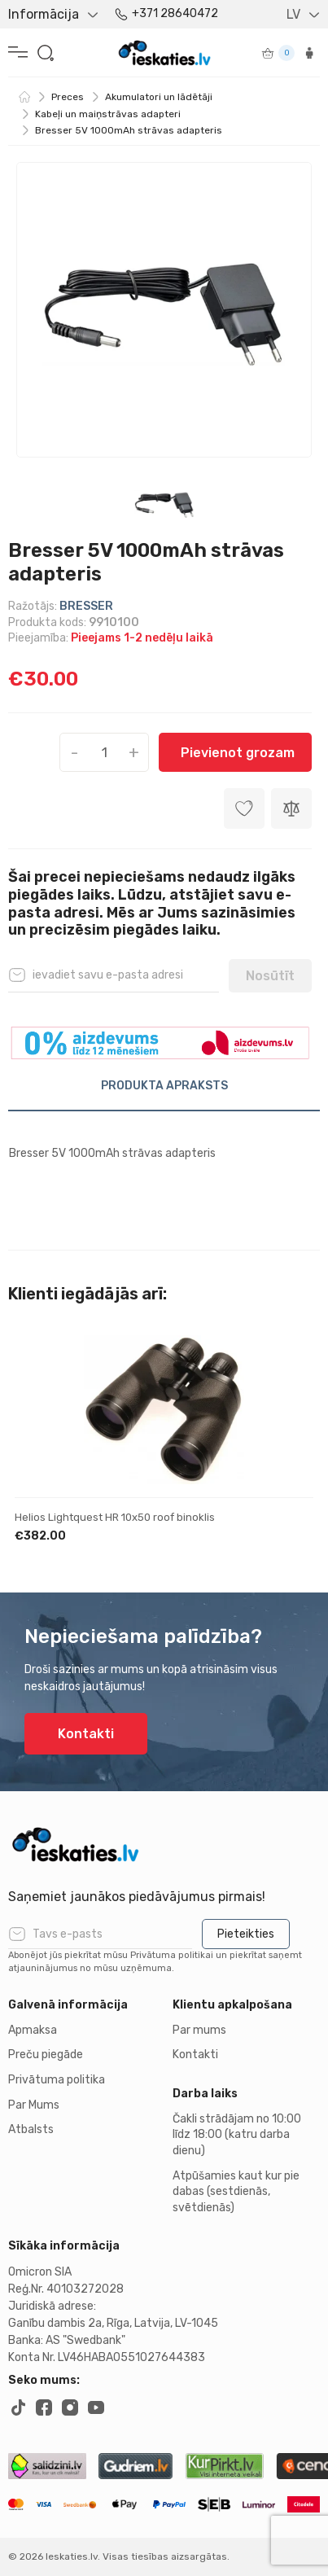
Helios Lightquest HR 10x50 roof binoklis (115, 1517)
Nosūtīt (270, 976)
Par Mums (33, 2105)
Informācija (43, 14)
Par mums (199, 2030)
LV (293, 14)
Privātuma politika (56, 2080)
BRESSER (86, 606)
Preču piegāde (45, 2054)
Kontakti (86, 1733)
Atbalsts (31, 2129)
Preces (67, 97)
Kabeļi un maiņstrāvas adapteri (108, 114)
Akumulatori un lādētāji (158, 97)
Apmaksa (32, 2030)
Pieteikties (245, 1934)
